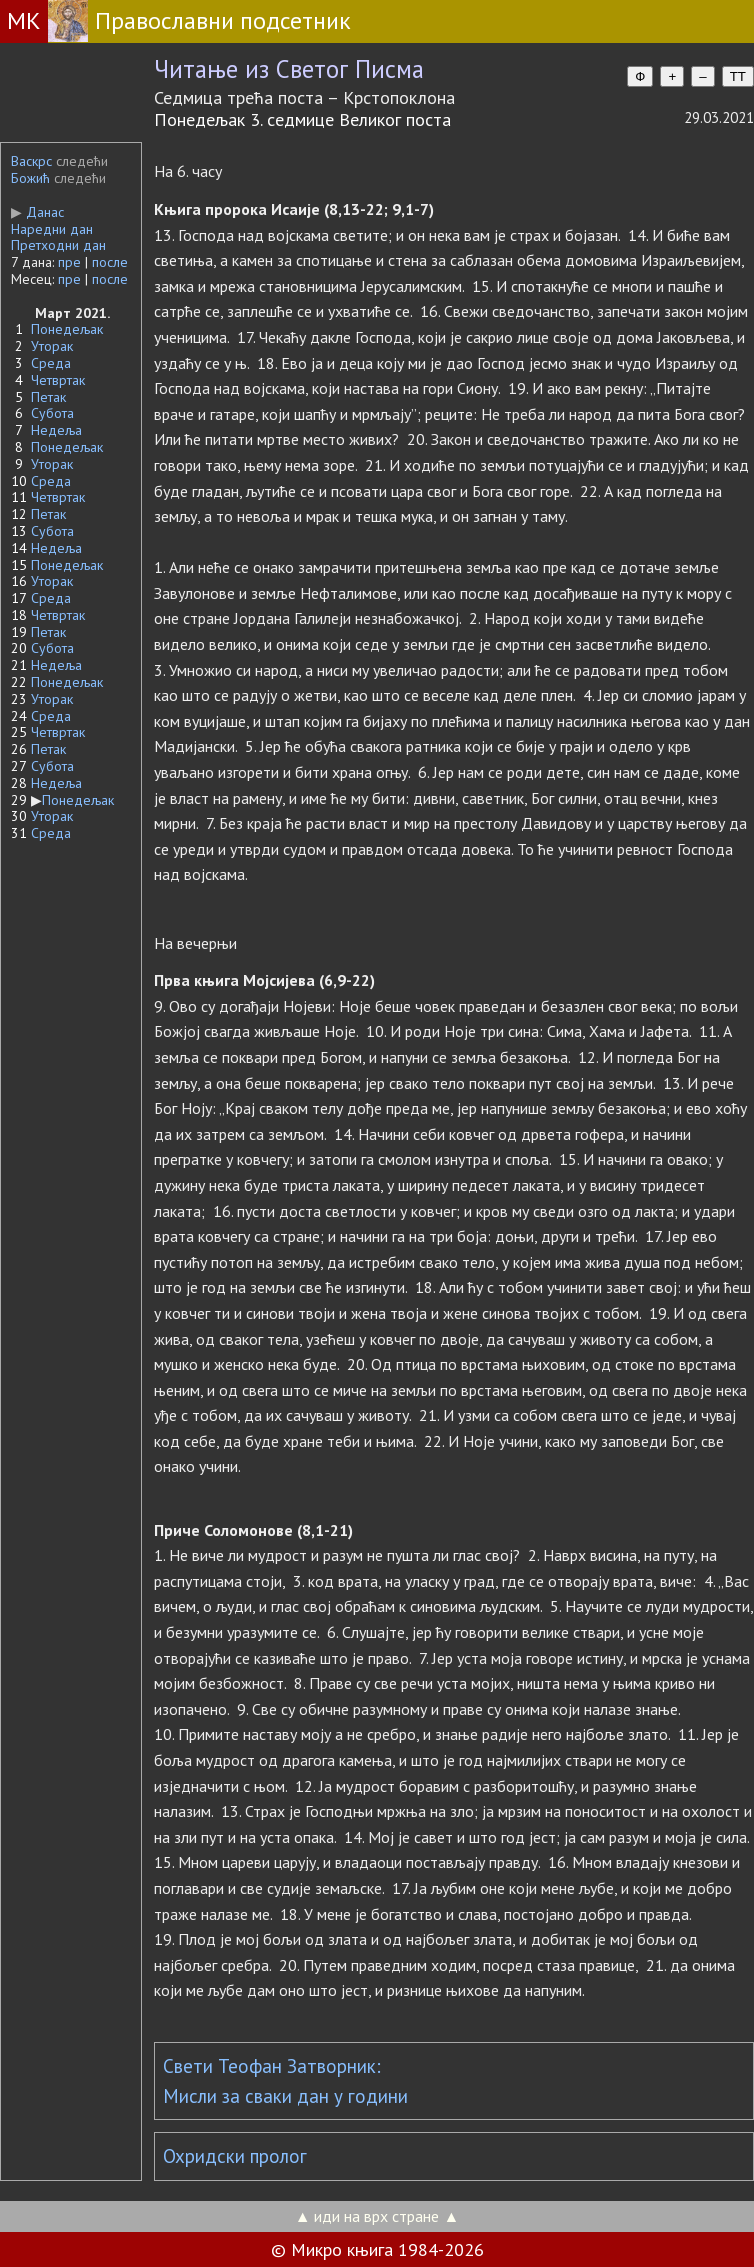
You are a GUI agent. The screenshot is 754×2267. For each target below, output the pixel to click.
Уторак (52, 346)
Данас (37, 212)
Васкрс (31, 161)
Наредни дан (52, 229)
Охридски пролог (235, 2156)
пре (69, 262)
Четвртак (58, 380)
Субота (52, 413)
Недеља (56, 430)
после (110, 262)
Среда (51, 363)
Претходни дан (58, 245)
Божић (30, 178)
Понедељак (67, 329)
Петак (48, 397)
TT (738, 76)
